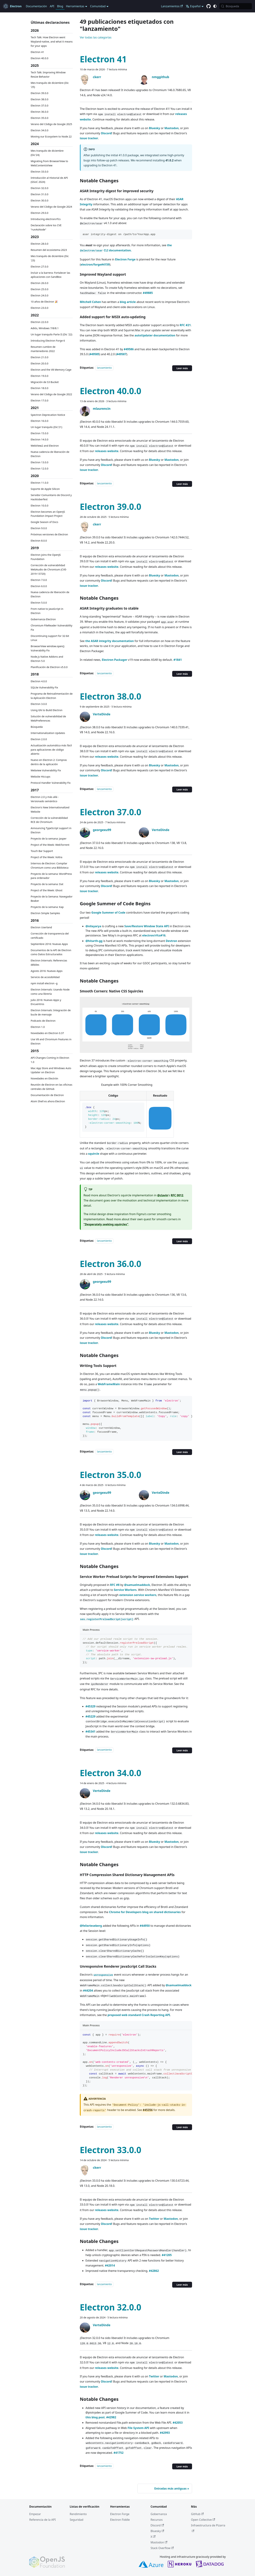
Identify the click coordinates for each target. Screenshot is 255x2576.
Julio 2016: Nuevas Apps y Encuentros (46, 1002)
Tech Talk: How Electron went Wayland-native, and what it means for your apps (52, 41)
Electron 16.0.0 (39, 421)
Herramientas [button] (75, 6)
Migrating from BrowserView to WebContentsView (49, 163)
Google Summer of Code (108, 912)
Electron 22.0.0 (39, 322)
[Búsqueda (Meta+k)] (235, 6)
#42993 (165, 2433)
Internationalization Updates (48, 733)
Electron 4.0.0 (39, 681)
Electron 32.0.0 (39, 188)
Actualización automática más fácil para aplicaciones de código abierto (51, 750)
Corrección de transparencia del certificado (50, 935)
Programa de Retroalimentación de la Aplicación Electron (52, 696)
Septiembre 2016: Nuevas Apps (49, 944)
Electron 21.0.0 (39, 357)
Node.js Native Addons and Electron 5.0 (47, 659)
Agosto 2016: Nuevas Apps (46, 971)
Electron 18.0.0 (39, 388)
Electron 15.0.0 (39, 433)
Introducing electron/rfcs (46, 219)
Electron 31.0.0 (39, 194)
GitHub (197, 2514)
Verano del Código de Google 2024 (51, 206)
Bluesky (154, 128)
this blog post (95, 2417)
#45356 (148, 2110)
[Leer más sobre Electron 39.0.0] (182, 674)
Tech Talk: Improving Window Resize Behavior (48, 74)
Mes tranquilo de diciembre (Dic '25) (50, 85)
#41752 (118, 2453)
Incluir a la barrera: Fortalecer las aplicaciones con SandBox (50, 275)
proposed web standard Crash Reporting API (138, 2015)
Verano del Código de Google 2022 (51, 394)
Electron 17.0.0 (39, 400)
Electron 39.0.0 (39, 93)
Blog (60, 6)
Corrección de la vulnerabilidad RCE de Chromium (49, 820)
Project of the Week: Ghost (46, 890)
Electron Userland (41, 927)
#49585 (94, 354)
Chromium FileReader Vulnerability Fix (51, 627)
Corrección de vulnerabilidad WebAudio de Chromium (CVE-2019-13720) (49, 569)
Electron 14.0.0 (39, 439)
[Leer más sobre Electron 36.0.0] (182, 1452)
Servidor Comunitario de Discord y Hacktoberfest (51, 497)
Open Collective (203, 2520)
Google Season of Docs (44, 522)
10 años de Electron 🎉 (44, 301)
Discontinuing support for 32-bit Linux (50, 638)
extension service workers (137, 1595)
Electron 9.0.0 (39, 528)
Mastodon (171, 128)
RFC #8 (115, 1585)
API (52, 6)
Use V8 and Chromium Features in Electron (51, 1041)
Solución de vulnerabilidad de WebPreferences (48, 718)
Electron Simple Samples (45, 913)
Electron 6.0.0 (39, 586)
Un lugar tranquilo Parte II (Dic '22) (51, 334)
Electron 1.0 (38, 1027)
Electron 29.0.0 (39, 213)
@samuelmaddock (137, 1585)
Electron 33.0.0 (39, 171)
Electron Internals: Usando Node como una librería (50, 991)
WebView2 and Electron (45, 445)
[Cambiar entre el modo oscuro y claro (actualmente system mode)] (215, 6)
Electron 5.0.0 (39, 602)
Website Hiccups (40, 776)
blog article (128, 302)
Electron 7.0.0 (39, 580)
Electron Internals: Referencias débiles (49, 962)
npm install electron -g (44, 983)
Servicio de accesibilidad (45, 977)
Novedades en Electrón (44, 1078)
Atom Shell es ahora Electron (48, 1101)
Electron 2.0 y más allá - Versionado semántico (45, 799)
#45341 (90, 1731)
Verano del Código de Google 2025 (51, 124)
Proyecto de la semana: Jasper (48, 838)
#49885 (148, 293)
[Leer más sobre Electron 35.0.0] (182, 1750)
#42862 (154, 2271)
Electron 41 (37, 52)
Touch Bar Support (42, 851)
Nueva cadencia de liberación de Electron (50, 454)
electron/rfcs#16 (153, 935)
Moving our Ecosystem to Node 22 (51, 136)
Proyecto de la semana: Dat (47, 884)
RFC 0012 (177, 1195)
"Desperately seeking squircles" (106, 1224)
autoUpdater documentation (155, 335)
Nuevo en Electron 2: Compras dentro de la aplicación (49, 762)
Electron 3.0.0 (39, 704)
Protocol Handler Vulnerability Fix (51, 782)
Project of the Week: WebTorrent (50, 844)
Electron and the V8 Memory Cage (51, 369)
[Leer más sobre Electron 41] (182, 368)
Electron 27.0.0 (39, 266)
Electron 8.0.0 (39, 540)
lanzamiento (104, 367)
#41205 (167, 2255)
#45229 (90, 1716)
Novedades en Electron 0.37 (47, 1033)
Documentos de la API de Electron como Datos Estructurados (51, 952)
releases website (106, 451)
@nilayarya (93, 926)
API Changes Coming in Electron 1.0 (50, 1060)
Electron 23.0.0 (39, 307)
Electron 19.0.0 (39, 376)
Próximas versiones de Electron (49, 534)
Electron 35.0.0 (39, 118)
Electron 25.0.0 (39, 289)
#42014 (110, 2265)
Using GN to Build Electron (46, 710)
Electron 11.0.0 (39, 482)
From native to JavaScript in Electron (47, 611)
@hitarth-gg (93, 941)
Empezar (35, 2514)
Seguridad (76, 2520)
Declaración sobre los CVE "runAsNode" (46, 227)
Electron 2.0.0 (39, 739)
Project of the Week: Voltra (46, 857)
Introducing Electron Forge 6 (48, 340)
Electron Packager (114, 660)
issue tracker (89, 138)
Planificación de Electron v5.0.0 (49, 667)
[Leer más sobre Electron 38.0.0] (182, 789)
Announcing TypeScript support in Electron (51, 830)
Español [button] (193, 6)
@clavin (162, 1195)
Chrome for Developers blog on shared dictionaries (145, 1912)
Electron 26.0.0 (39, 283)
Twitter (154, 2219)
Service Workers (125, 1590)
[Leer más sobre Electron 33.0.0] (182, 2285)
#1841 (177, 660)
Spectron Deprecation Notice (48, 414)
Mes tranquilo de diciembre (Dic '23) (50, 258)
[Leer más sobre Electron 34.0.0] (182, 2127)
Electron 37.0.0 (39, 105)
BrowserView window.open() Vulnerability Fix (47, 648)
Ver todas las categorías (95, 37)
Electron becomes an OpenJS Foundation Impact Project (48, 514)
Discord (106, 133)
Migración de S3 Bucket (45, 382)
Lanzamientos (172, 6)
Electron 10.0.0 (39, 505)
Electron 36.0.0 (39, 111)
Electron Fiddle (120, 2520)
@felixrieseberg (91, 1926)
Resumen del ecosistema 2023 (49, 250)
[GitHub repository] (208, 6)
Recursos (157, 2520)
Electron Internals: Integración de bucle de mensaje (51, 1012)
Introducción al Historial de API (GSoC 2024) (49, 180)
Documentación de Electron (47, 1095)
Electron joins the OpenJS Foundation (46, 557)
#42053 (178, 2423)
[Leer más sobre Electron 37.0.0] (182, 1241)
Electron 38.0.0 (39, 99)
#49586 (129, 349)
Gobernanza (159, 2514)
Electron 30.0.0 (39, 200)
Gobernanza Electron (43, 619)
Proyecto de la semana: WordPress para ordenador (51, 876)
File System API (138, 2428)
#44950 (145, 1926)
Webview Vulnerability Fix (46, 770)
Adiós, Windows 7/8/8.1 (45, 328)
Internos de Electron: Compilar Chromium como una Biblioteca (49, 865)
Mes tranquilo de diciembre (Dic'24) (47, 153)
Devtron (171, 941)
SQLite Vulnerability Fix (44, 687)
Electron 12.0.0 (39, 468)
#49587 (121, 354)
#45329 (90, 1706)
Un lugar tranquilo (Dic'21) (46, 427)
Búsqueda (37, 726)
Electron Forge (125, 259)
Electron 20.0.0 (39, 363)
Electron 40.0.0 (39, 58)
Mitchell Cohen (90, 302)
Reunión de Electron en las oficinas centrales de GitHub (51, 1087)
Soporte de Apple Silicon (45, 489)
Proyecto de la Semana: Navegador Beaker (52, 898)
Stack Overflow (162, 2548)
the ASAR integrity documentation (109, 641)
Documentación (36, 6)
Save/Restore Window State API (146, 926)
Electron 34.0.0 (39, 130)
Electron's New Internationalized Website (50, 809)
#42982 (111, 2417)
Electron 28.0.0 (39, 243)
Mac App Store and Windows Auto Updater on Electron (51, 1070)
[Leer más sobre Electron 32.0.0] (182, 2466)
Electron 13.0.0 (39, 462)
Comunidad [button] (98, 6)
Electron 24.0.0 (39, 295)
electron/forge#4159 (95, 264)
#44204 (88, 1990)
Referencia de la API (42, 2520)
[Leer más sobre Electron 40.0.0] (182, 484)
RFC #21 (185, 325)
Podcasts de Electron (43, 1020)
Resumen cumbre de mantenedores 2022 (43, 349)
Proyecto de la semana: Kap (47, 907)
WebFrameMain (109, 1384)
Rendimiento (78, 2514)
